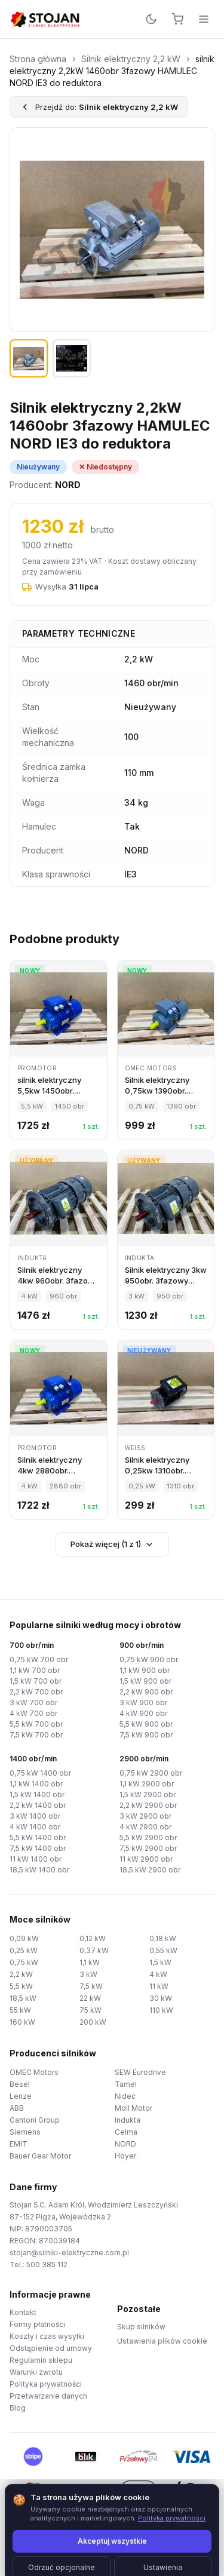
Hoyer (125, 2155)
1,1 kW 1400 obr (36, 1783)
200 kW (92, 2022)
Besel (20, 2084)
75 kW (90, 2010)
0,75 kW (24, 1962)
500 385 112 (46, 2264)
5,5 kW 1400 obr (38, 1837)
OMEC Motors (34, 2072)
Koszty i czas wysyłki (47, 2336)
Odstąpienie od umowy (51, 2348)
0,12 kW (92, 1938)
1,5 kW (160, 1962)
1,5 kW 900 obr (145, 1681)
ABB (17, 2108)
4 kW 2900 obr (145, 1826)
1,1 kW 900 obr (144, 1670)
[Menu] (203, 19)
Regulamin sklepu (41, 2360)
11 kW (158, 1986)
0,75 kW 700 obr (39, 1659)
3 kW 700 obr (33, 1702)
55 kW (20, 2010)
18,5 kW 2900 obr (149, 1869)
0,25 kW (24, 1950)
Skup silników (141, 2326)
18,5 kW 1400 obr (39, 1869)
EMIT (18, 2143)
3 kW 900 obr (143, 1702)
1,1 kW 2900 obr (146, 1783)
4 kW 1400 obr (35, 1826)
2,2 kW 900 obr (146, 1691)
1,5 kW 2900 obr (147, 1794)
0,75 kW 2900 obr (150, 1772)
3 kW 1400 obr (35, 1816)
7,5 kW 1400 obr (38, 1848)
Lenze (21, 2096)
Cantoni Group (35, 2120)
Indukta (127, 2120)
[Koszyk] (177, 19)
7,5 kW (91, 1986)
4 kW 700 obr (33, 1713)
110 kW (161, 2010)
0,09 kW (24, 1938)
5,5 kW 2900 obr (148, 1837)
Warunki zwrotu (36, 2372)
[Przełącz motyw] (151, 19)
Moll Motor (133, 2108)
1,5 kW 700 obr (36, 1681)
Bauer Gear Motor (40, 2155)
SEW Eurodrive (140, 2072)
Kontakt (23, 2312)
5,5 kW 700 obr (36, 1724)
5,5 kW (21, 1986)
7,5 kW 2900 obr (148, 1848)
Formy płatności (37, 2324)
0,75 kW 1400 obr (40, 1772)
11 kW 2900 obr (146, 1859)
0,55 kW (163, 1950)
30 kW (160, 1998)
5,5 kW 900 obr (146, 1724)
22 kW (90, 1998)
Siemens (25, 2131)
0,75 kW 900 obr (148, 1659)
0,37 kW (94, 1950)
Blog (18, 2407)
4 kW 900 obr (143, 1713)
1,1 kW (89, 1962)
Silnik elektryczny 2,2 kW (130, 59)
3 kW (88, 1974)
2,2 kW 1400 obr (38, 1805)
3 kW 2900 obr (145, 1816)
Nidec (125, 2096)
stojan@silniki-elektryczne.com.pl (69, 2252)
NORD (125, 2143)
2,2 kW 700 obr (36, 1691)
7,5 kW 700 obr (36, 1734)
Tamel (126, 2084)
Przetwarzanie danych (48, 2395)
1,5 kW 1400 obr (37, 1794)
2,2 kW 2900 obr (148, 1805)
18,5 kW (23, 1998)
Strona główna (38, 59)
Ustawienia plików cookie (162, 2340)
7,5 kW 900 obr (146, 1734)
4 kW (158, 1974)
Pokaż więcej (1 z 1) (112, 1544)
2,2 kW (21, 1974)
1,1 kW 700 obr (35, 1670)
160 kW (22, 2022)
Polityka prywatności (46, 2384)
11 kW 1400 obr (36, 1859)
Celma (126, 2131)
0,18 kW (162, 1938)
